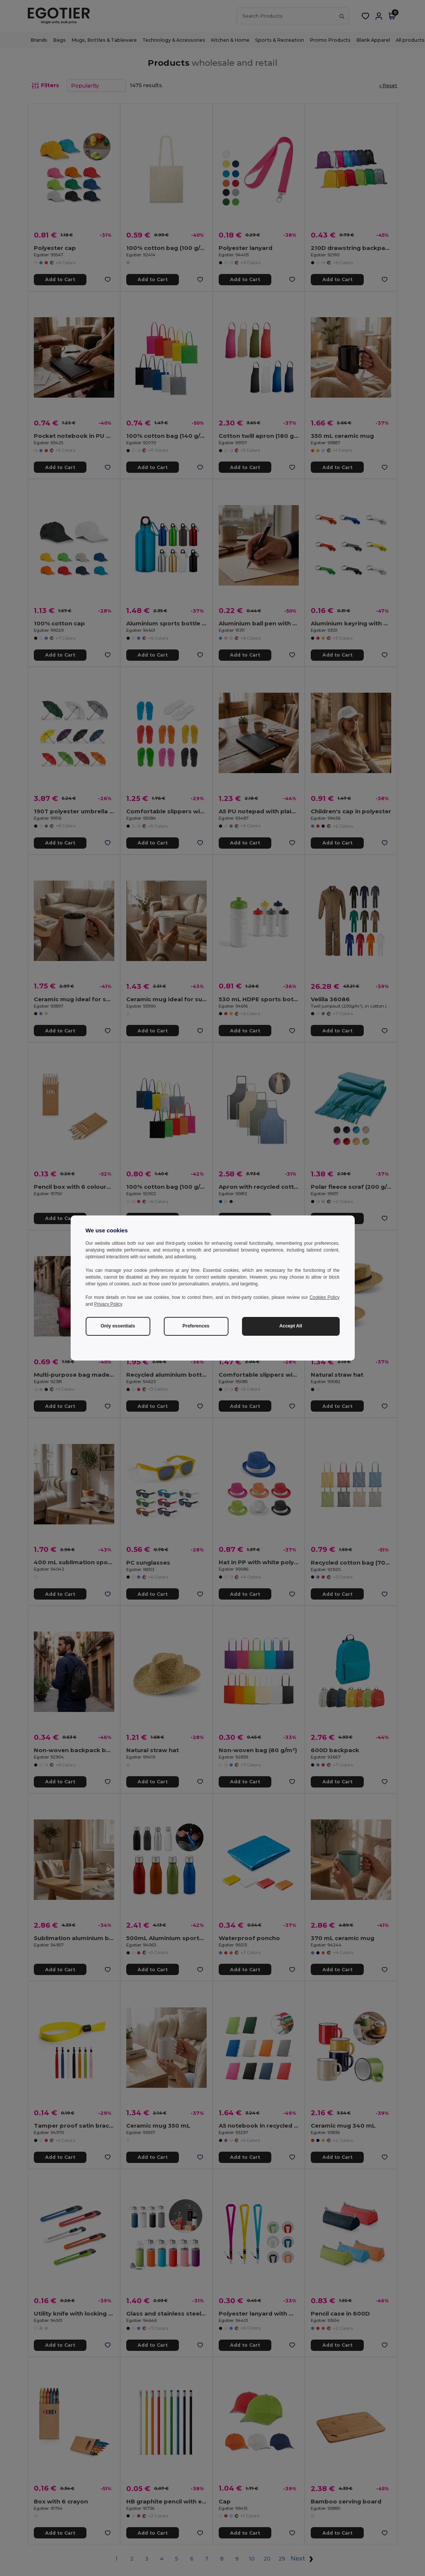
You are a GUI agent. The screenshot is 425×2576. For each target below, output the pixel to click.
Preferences (196, 1326)
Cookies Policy (325, 1297)
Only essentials (118, 1326)
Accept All (290, 1326)
